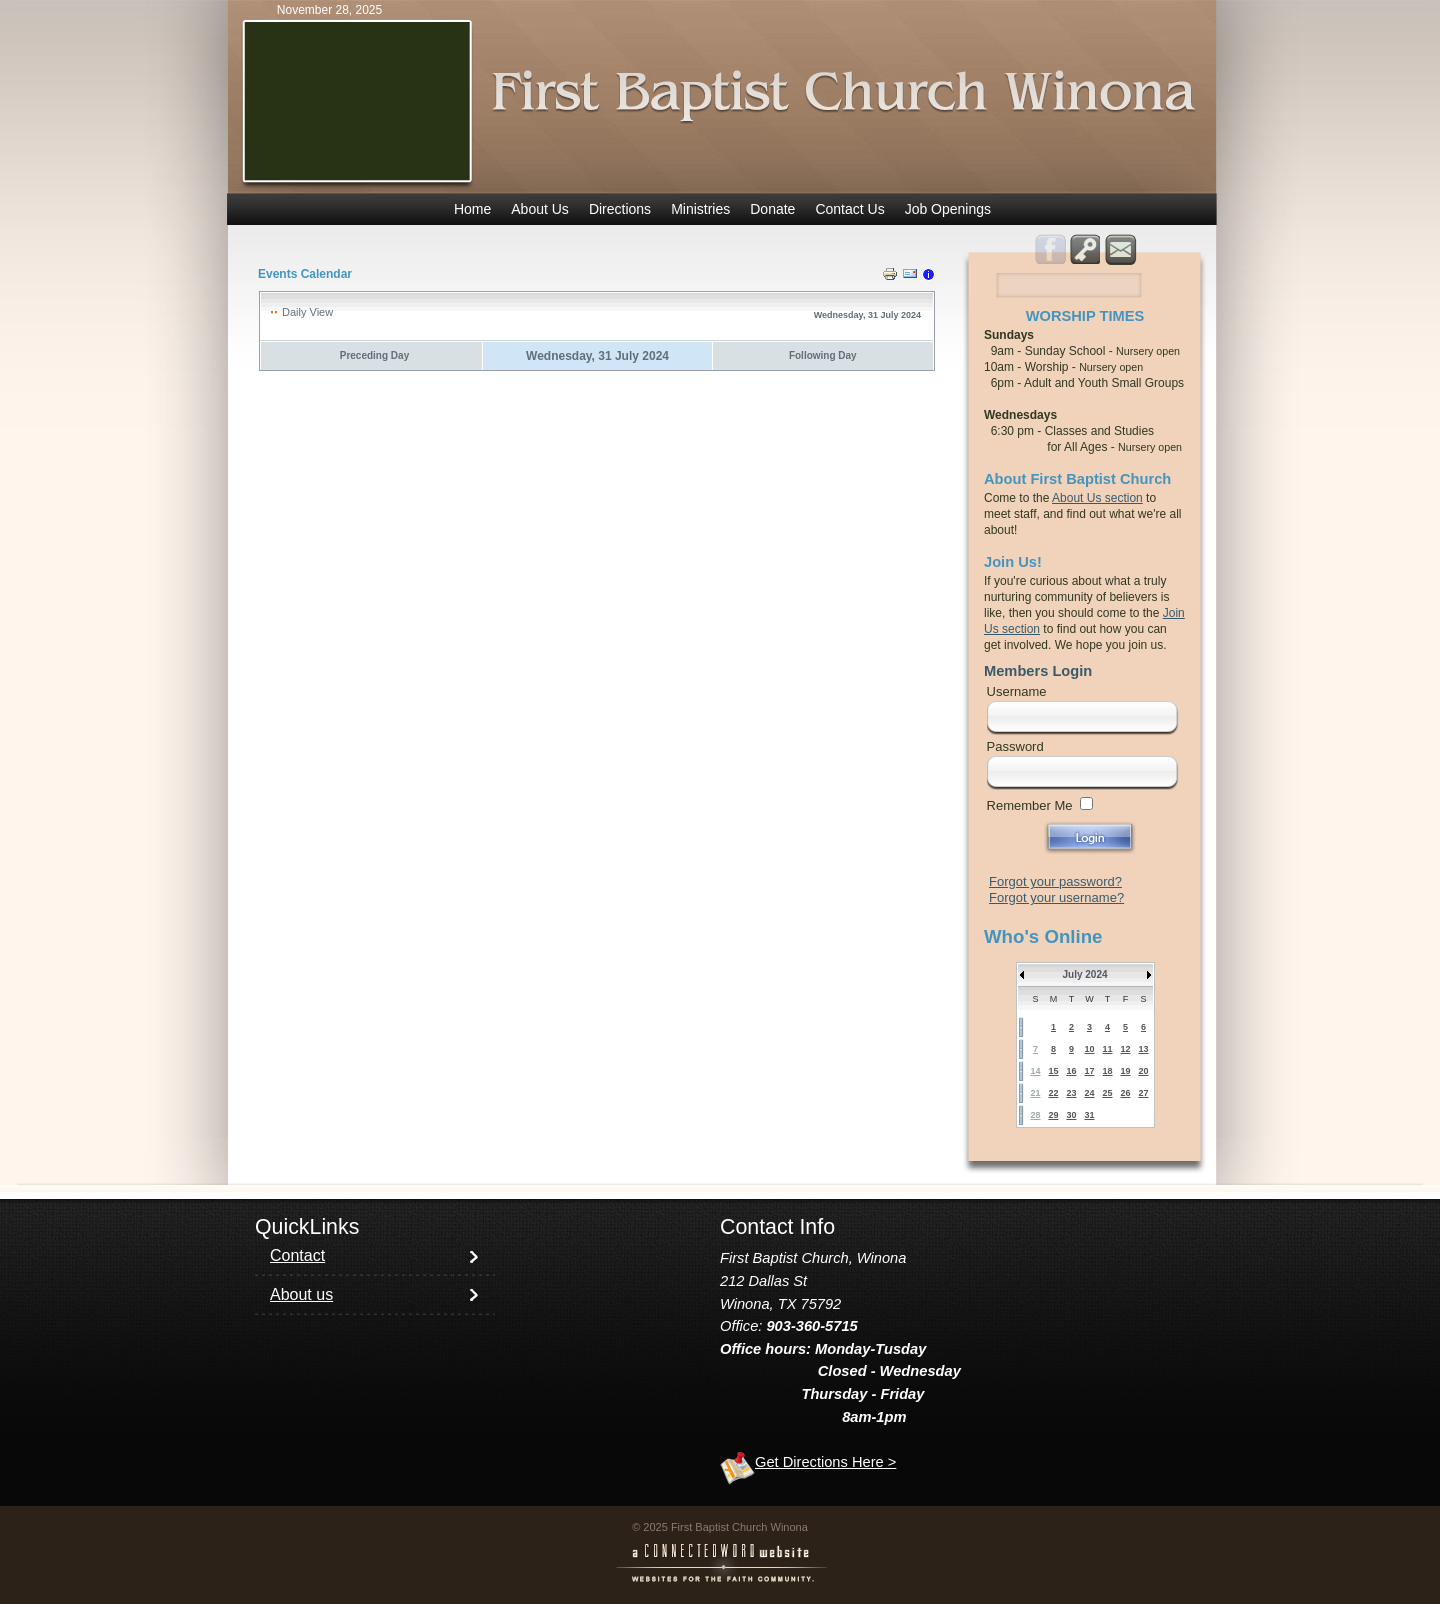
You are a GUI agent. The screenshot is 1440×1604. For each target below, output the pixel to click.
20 (1143, 1071)
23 (1071, 1093)
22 (1053, 1093)
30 (1071, 1115)
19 (1125, 1071)
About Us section (1097, 498)
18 (1107, 1071)
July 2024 (1084, 974)
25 (1107, 1093)
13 (1143, 1049)
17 (1089, 1071)
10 (1089, 1049)
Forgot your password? (1055, 881)
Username (1017, 691)
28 (1035, 1115)
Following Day (823, 355)
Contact (297, 1255)
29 (1053, 1115)
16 (1071, 1071)
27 (1143, 1093)
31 (1089, 1115)
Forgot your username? (1056, 897)
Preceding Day (374, 355)
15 (1053, 1071)
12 (1125, 1049)
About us (301, 1294)
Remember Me (1030, 805)
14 (1035, 1071)
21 (1035, 1093)
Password (1015, 746)
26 (1125, 1093)
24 (1089, 1093)
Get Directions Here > (825, 1462)
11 (1107, 1049)
